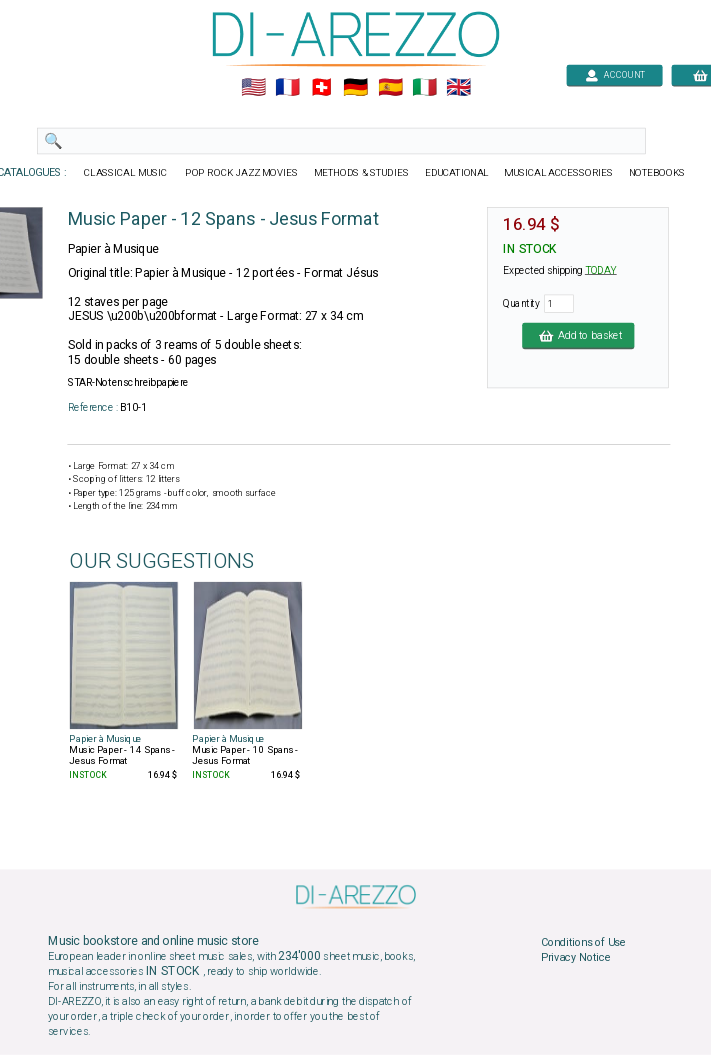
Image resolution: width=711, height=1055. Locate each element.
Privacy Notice (575, 958)
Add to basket (578, 335)
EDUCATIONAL (456, 173)
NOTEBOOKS (656, 173)
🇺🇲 (252, 88)
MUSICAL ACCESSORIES (558, 173)
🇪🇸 (389, 88)
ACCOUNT (614, 74)
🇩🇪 (355, 88)
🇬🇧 (457, 88)
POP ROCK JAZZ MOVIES (241, 173)
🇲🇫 (287, 88)
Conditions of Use (582, 942)
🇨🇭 (321, 88)
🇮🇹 (423, 88)
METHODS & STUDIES (360, 173)
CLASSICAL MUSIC (126, 173)
